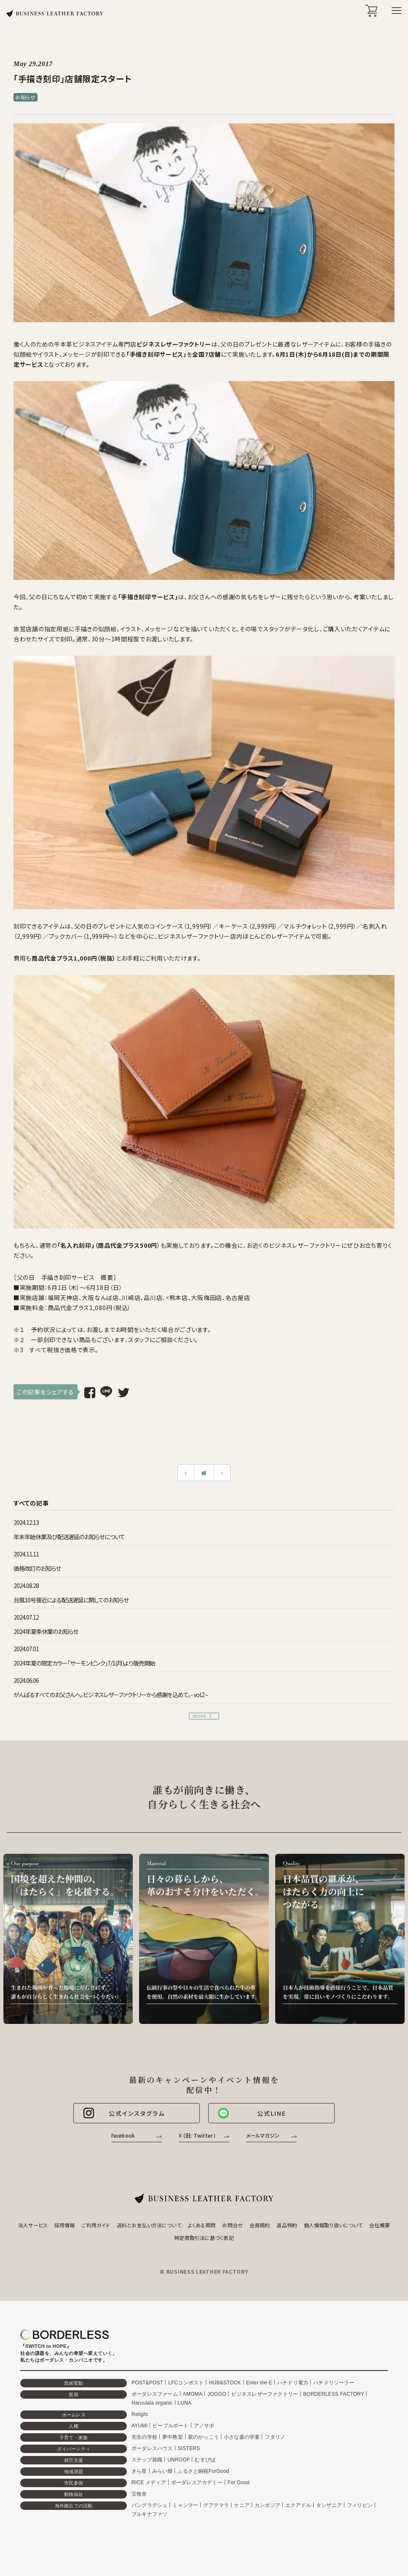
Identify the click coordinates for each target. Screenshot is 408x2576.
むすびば (205, 2460)
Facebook (123, 2135)
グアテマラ (216, 2505)
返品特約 (286, 2225)
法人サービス (33, 2225)
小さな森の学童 (242, 2437)
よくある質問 (202, 2225)
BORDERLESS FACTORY (333, 2394)
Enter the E (259, 2383)
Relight (140, 2414)
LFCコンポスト (186, 2383)
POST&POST (147, 2383)
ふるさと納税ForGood (203, 2471)
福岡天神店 (63, 1297)
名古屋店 (237, 1297)
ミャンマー (185, 2505)
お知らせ (25, 97)
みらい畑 (162, 2471)
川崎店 (131, 1297)
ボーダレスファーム (155, 2394)
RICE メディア (149, 2482)
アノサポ (204, 2426)
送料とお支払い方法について (149, 2225)
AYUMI (140, 2426)
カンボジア (267, 2505)
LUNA (185, 2403)
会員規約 (260, 2225)
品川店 (153, 1297)
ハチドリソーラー (333, 2383)
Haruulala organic (152, 2403)
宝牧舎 (139, 2494)
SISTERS (189, 2448)
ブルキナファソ (149, 2514)
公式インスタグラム (123, 2113)
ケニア (242, 2505)
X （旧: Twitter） (197, 2135)
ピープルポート (170, 2426)
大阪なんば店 (100, 1297)
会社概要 (379, 2225)
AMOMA (192, 2394)
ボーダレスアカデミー (197, 2482)
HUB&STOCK (225, 2383)
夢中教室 (172, 2437)
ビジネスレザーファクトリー (264, 2394)
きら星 (139, 2471)
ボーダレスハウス (152, 2448)
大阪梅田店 (206, 1297)
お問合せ (232, 2225)
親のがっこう (203, 2437)
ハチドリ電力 (292, 2383)
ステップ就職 (147, 2460)
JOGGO (216, 2394)
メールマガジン (262, 2135)
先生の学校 (144, 2437)
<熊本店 (177, 1297)
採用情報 (64, 2225)
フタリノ (275, 2437)
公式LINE (251, 2113)
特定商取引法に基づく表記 (204, 2237)
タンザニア (329, 2505)
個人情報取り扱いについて (333, 2225)
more (202, 1716)
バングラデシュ (149, 2505)
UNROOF (178, 2460)
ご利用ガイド (95, 2225)
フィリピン (360, 2505)
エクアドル (298, 2505)
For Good (239, 2482)
